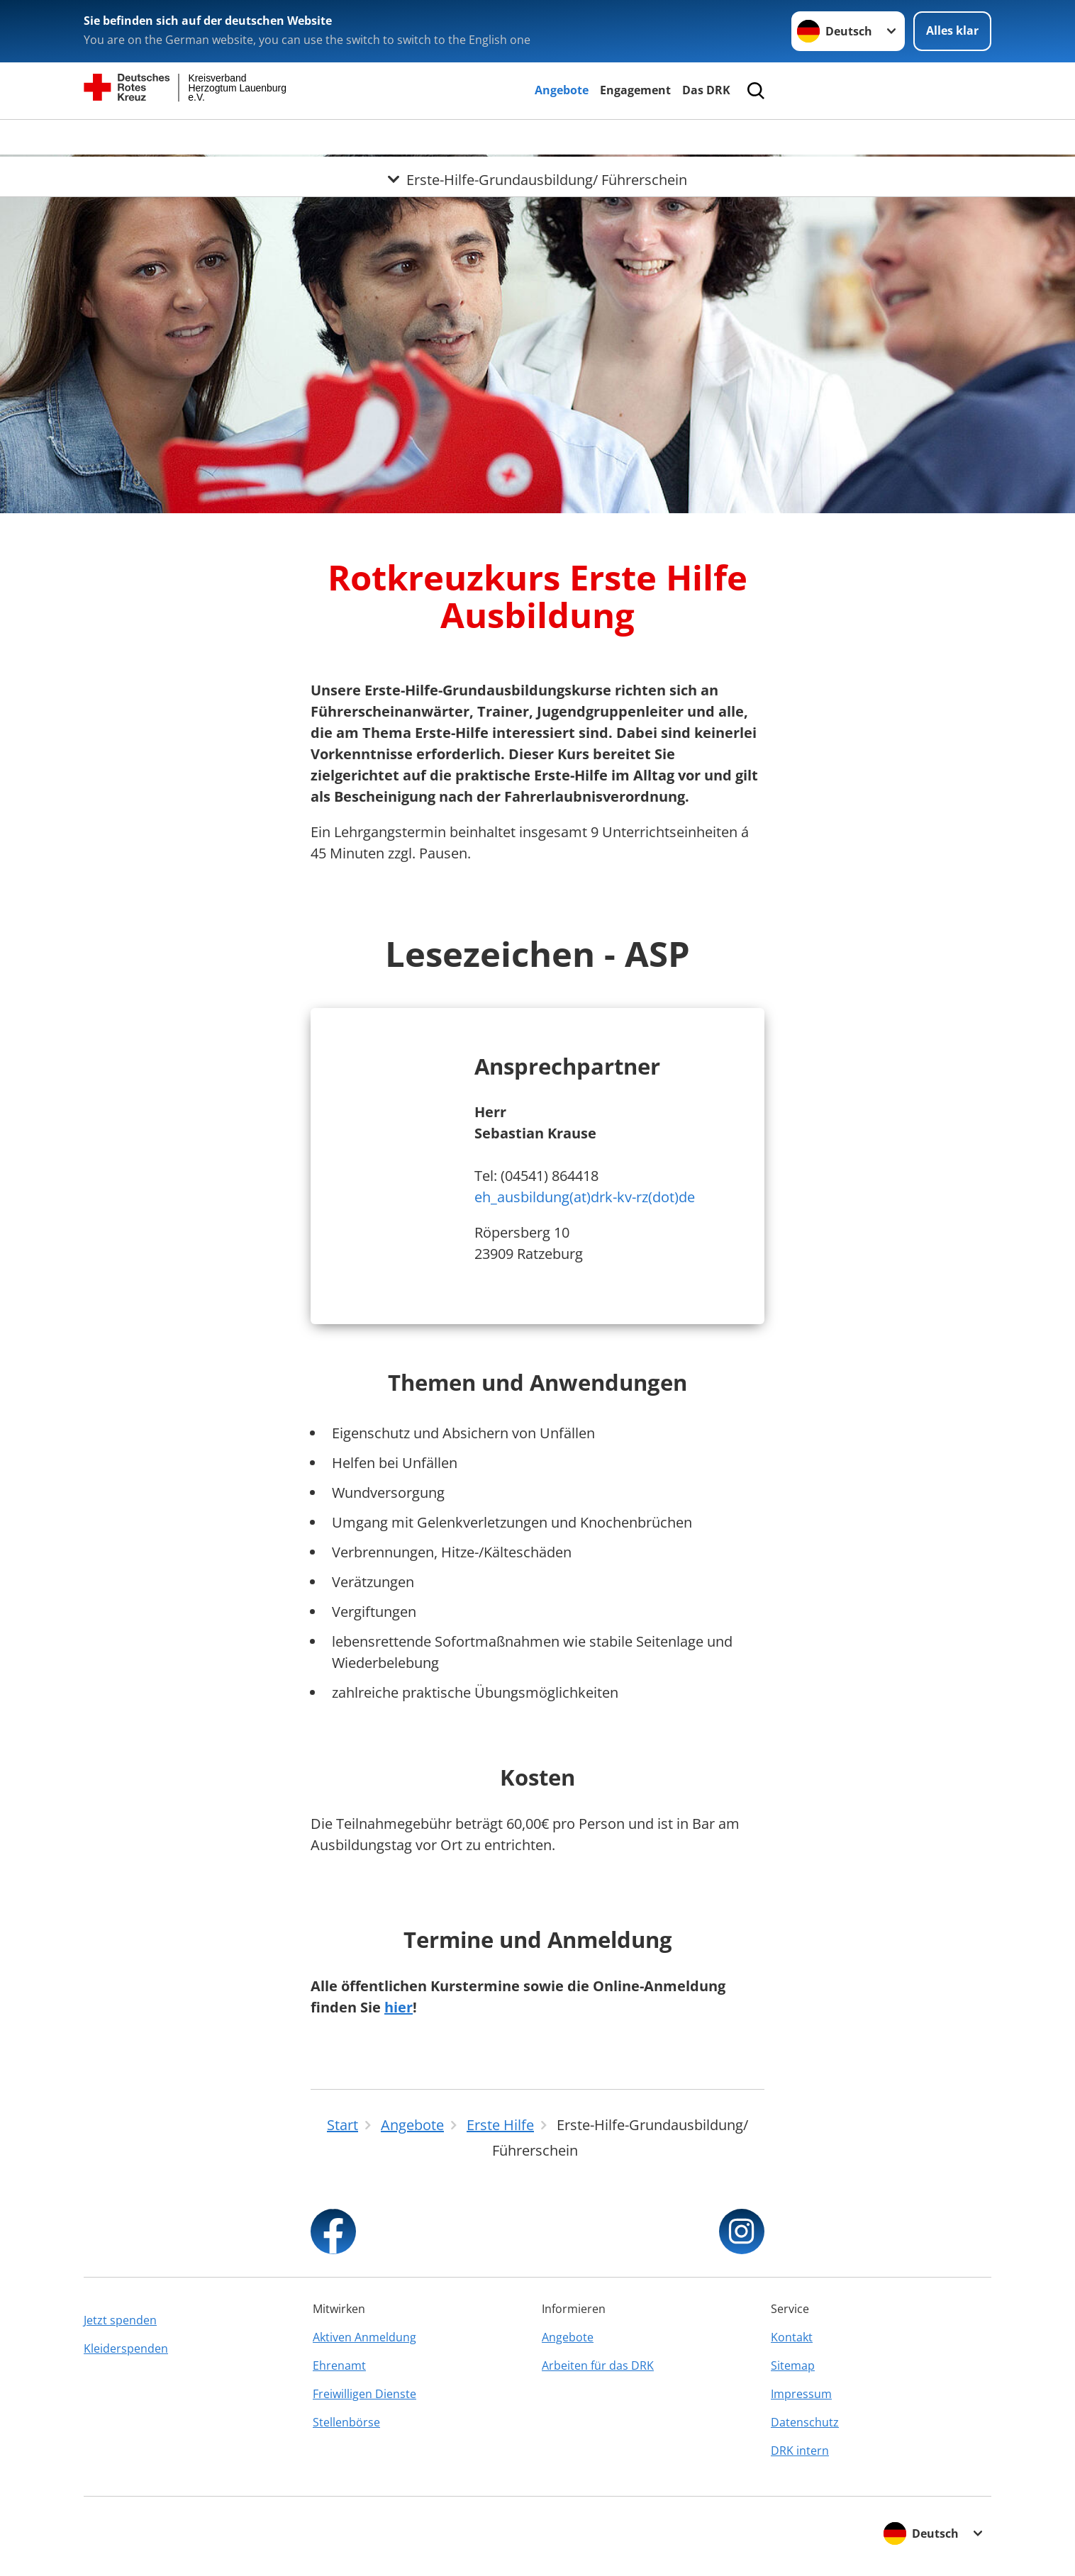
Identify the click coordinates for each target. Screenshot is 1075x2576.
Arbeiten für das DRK (598, 2365)
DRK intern (800, 2450)
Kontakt (792, 2337)
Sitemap (793, 2365)
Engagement (635, 90)
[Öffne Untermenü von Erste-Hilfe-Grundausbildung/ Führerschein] (537, 137)
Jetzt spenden (120, 2320)
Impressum (801, 2394)
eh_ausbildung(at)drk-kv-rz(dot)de (584, 1196)
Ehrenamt (339, 2365)
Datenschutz (805, 2422)
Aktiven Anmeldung (364, 2337)
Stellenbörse (346, 2422)
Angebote (562, 90)
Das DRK (706, 90)
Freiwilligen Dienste (364, 2394)
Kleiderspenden (126, 2348)
